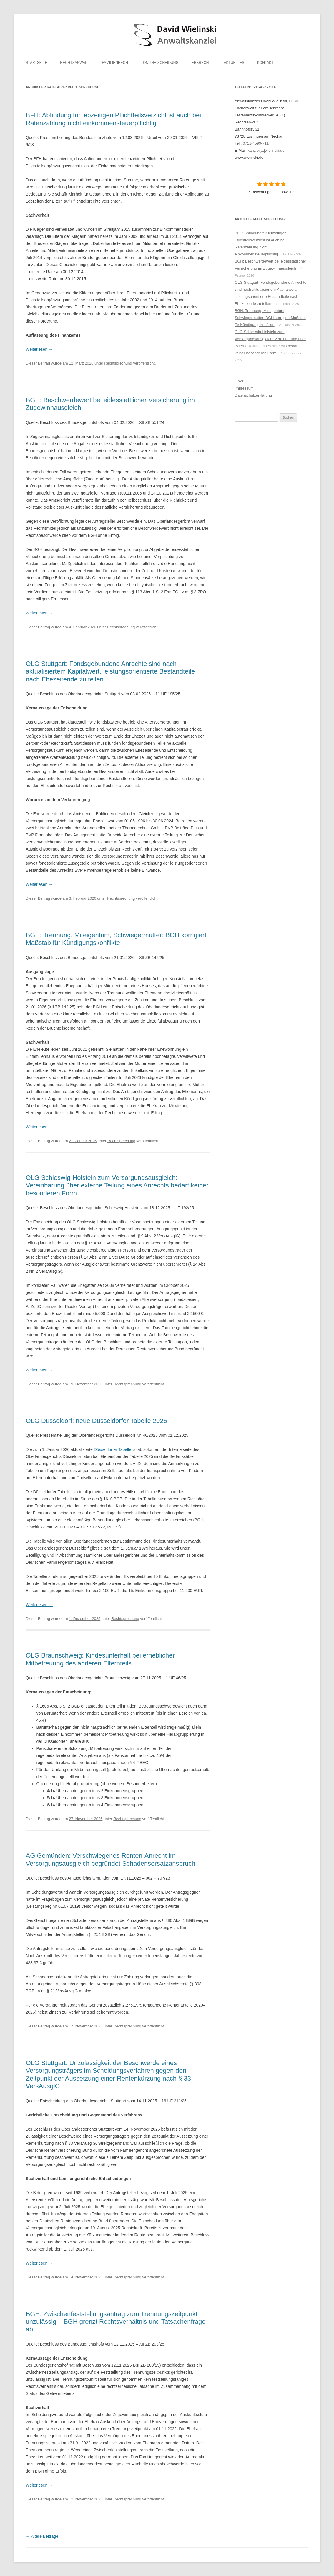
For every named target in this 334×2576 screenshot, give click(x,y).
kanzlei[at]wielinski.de (266, 150)
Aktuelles (234, 63)
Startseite (36, 63)
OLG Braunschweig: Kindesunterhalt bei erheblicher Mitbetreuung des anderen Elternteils (100, 1659)
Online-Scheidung (161, 63)
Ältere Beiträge (42, 2536)
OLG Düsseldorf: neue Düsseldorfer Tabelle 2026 (96, 1420)
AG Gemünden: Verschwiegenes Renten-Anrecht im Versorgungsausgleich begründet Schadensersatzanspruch (110, 1859)
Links (239, 381)
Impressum (244, 388)
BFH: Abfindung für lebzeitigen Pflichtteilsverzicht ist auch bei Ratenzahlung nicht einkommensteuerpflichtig (113, 118)
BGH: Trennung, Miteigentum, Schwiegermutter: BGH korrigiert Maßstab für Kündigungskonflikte (116, 938)
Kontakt (265, 63)
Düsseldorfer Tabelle (112, 1449)
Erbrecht (201, 63)
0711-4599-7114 (257, 143)
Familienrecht (116, 63)
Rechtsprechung (118, 363)
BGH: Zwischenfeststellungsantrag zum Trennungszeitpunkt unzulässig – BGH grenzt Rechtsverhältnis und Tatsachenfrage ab (116, 2321)
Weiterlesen (39, 349)
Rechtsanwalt (74, 63)
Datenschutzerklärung (253, 395)
